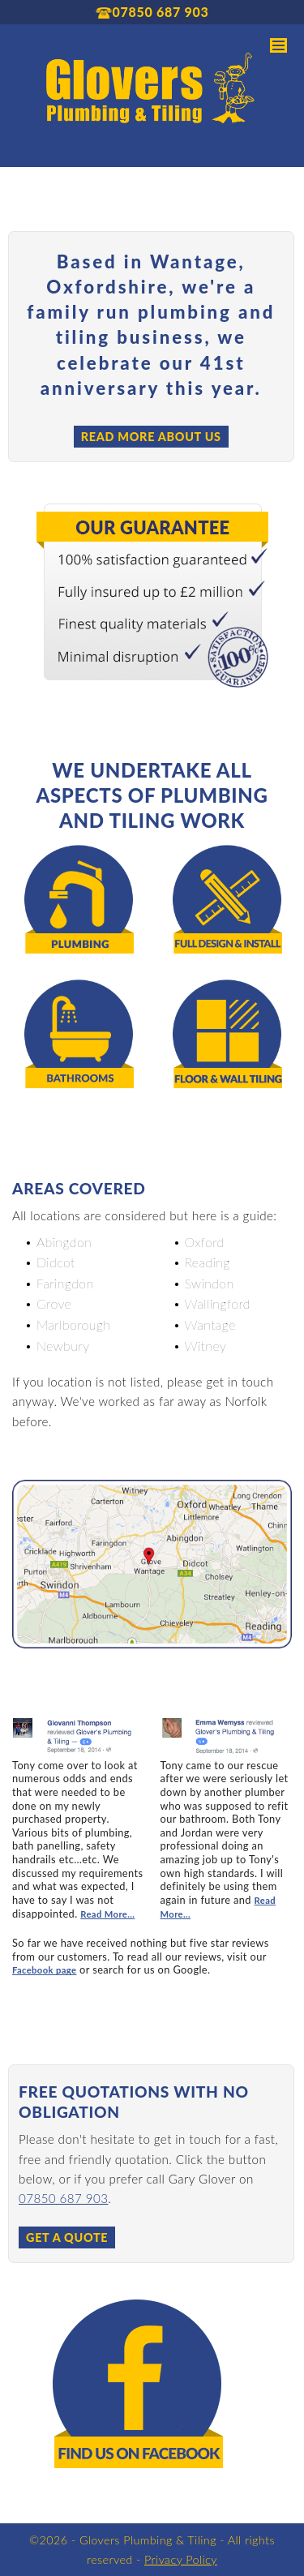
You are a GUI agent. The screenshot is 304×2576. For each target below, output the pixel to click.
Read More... (107, 1914)
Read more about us (151, 437)
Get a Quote (67, 2237)
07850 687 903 (63, 2198)
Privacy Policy (180, 2559)
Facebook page (44, 1970)
